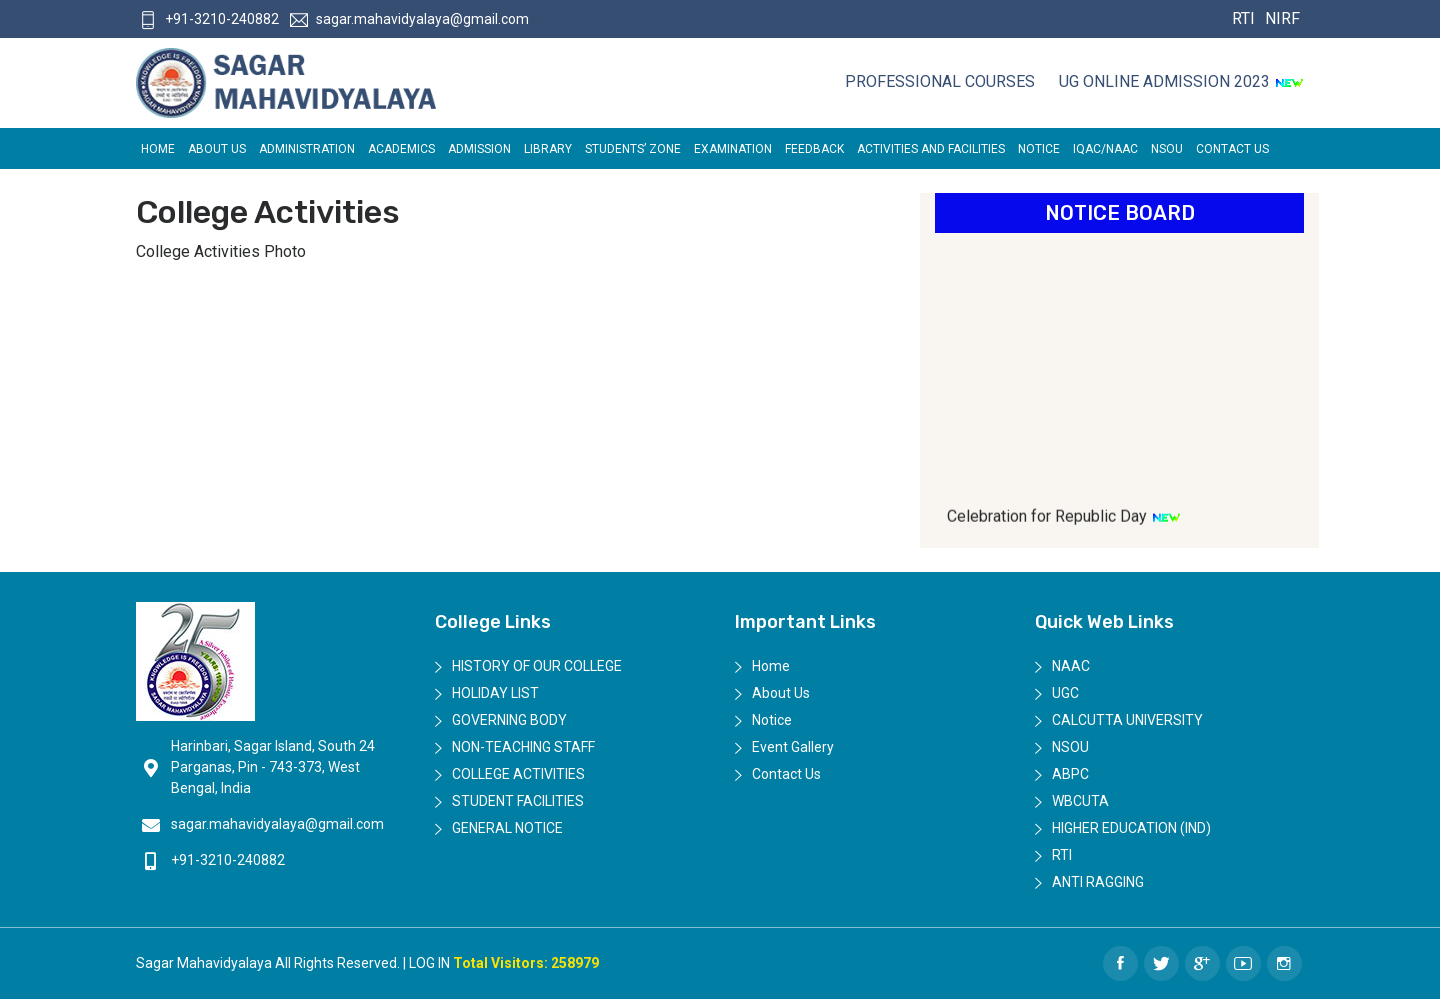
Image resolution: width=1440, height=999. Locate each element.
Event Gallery (793, 747)
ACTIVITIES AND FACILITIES (931, 149)
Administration (307, 149)
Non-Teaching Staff (523, 747)
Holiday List (495, 693)
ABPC (1070, 774)
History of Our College (537, 666)
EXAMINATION (733, 149)
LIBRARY (548, 149)
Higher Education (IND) (1131, 828)
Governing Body (509, 720)
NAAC (1071, 666)
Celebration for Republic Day (1064, 523)
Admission (479, 149)
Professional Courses (940, 81)
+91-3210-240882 (209, 19)
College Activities (518, 774)
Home (158, 149)
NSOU (1167, 149)
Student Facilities (518, 801)
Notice (1039, 149)
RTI (1243, 18)
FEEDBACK (814, 149)
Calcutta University (1127, 720)
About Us (217, 149)
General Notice (507, 828)
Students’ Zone (633, 149)
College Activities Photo (221, 251)
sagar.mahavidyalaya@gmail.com (409, 19)
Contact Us (1232, 149)
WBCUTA (1080, 801)
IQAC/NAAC (1105, 149)
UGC (1065, 693)
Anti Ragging (1098, 882)
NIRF (1280, 18)
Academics (401, 149)
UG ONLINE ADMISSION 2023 (1181, 81)
